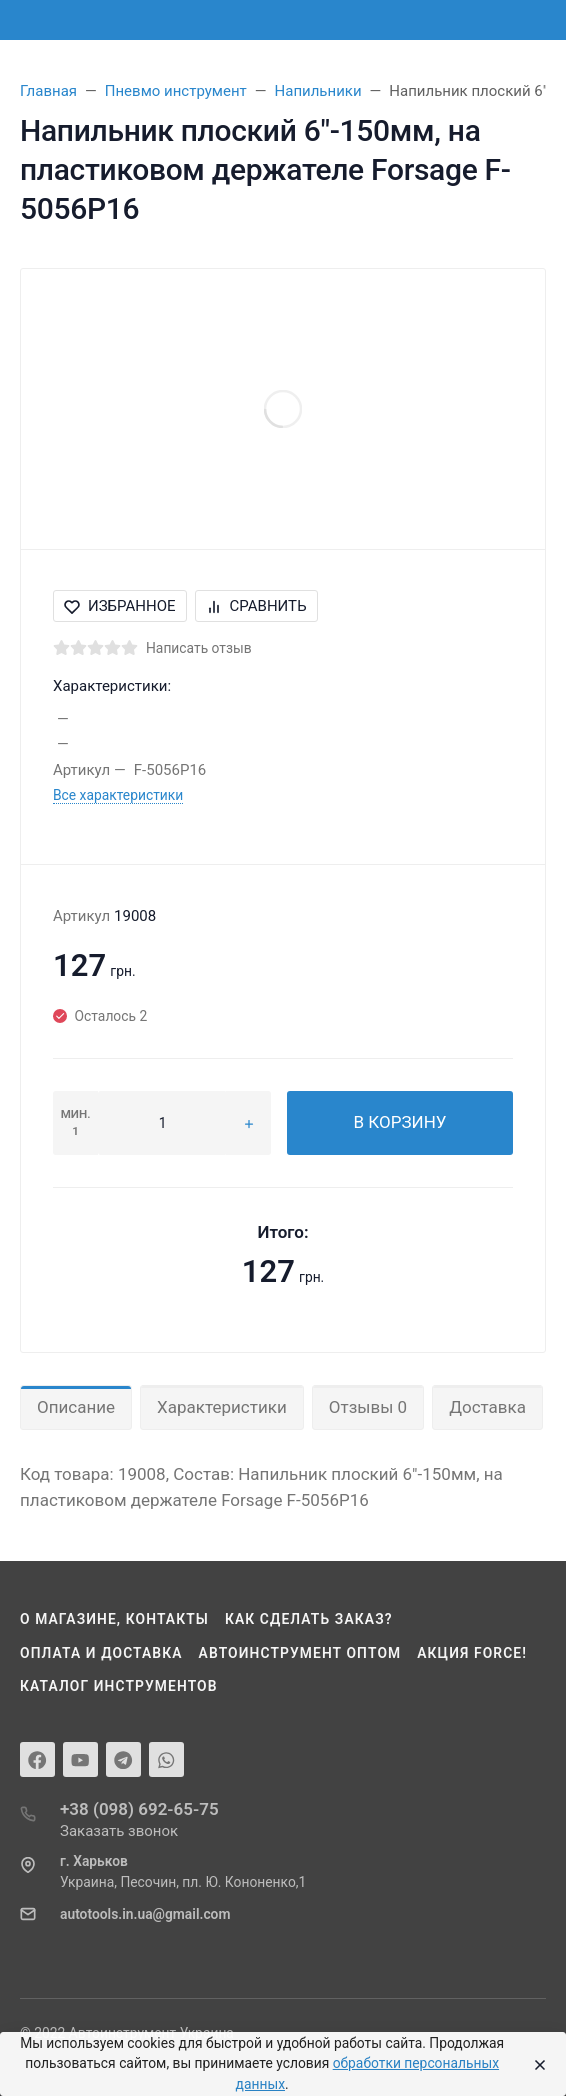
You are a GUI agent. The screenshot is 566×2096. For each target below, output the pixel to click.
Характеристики (222, 1407)
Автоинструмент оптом (300, 1653)
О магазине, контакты (114, 1619)
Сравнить (256, 606)
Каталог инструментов (119, 1686)
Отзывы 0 (368, 1407)
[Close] (536, 2064)
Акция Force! (472, 1653)
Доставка (487, 1407)
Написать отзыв (199, 648)
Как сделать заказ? (309, 1619)
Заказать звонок (119, 1831)
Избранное (120, 606)
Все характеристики (118, 795)
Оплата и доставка (101, 1653)
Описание (76, 1407)
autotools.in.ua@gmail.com (145, 1914)
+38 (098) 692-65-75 (139, 1809)
